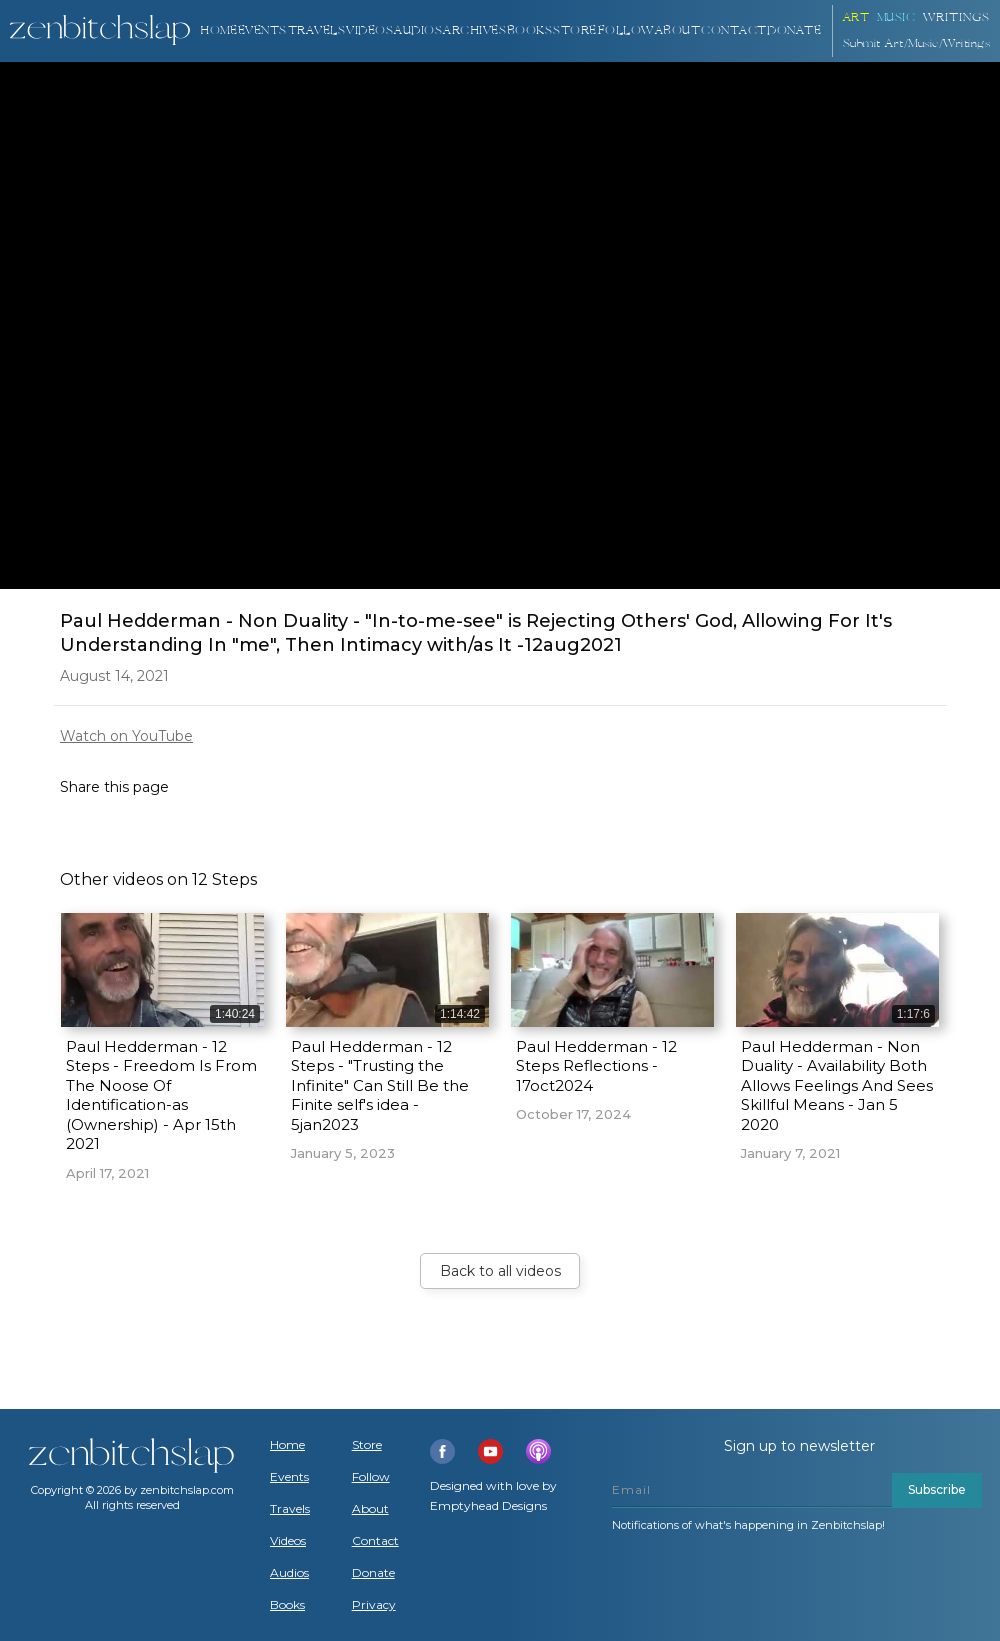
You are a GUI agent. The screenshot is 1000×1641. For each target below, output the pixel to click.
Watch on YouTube (126, 736)
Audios (289, 1573)
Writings (956, 17)
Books (287, 1605)
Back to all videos (500, 1271)
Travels (290, 1509)
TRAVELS (317, 30)
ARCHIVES (474, 30)
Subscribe (937, 1489)
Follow (626, 30)
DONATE (794, 30)
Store (575, 30)
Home (218, 30)
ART (856, 17)
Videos (288, 1541)
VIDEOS (369, 30)
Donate (373, 1573)
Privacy (374, 1605)
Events (262, 30)
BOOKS (530, 30)
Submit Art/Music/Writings (917, 43)
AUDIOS (418, 30)
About (678, 30)
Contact (734, 30)
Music (896, 17)
